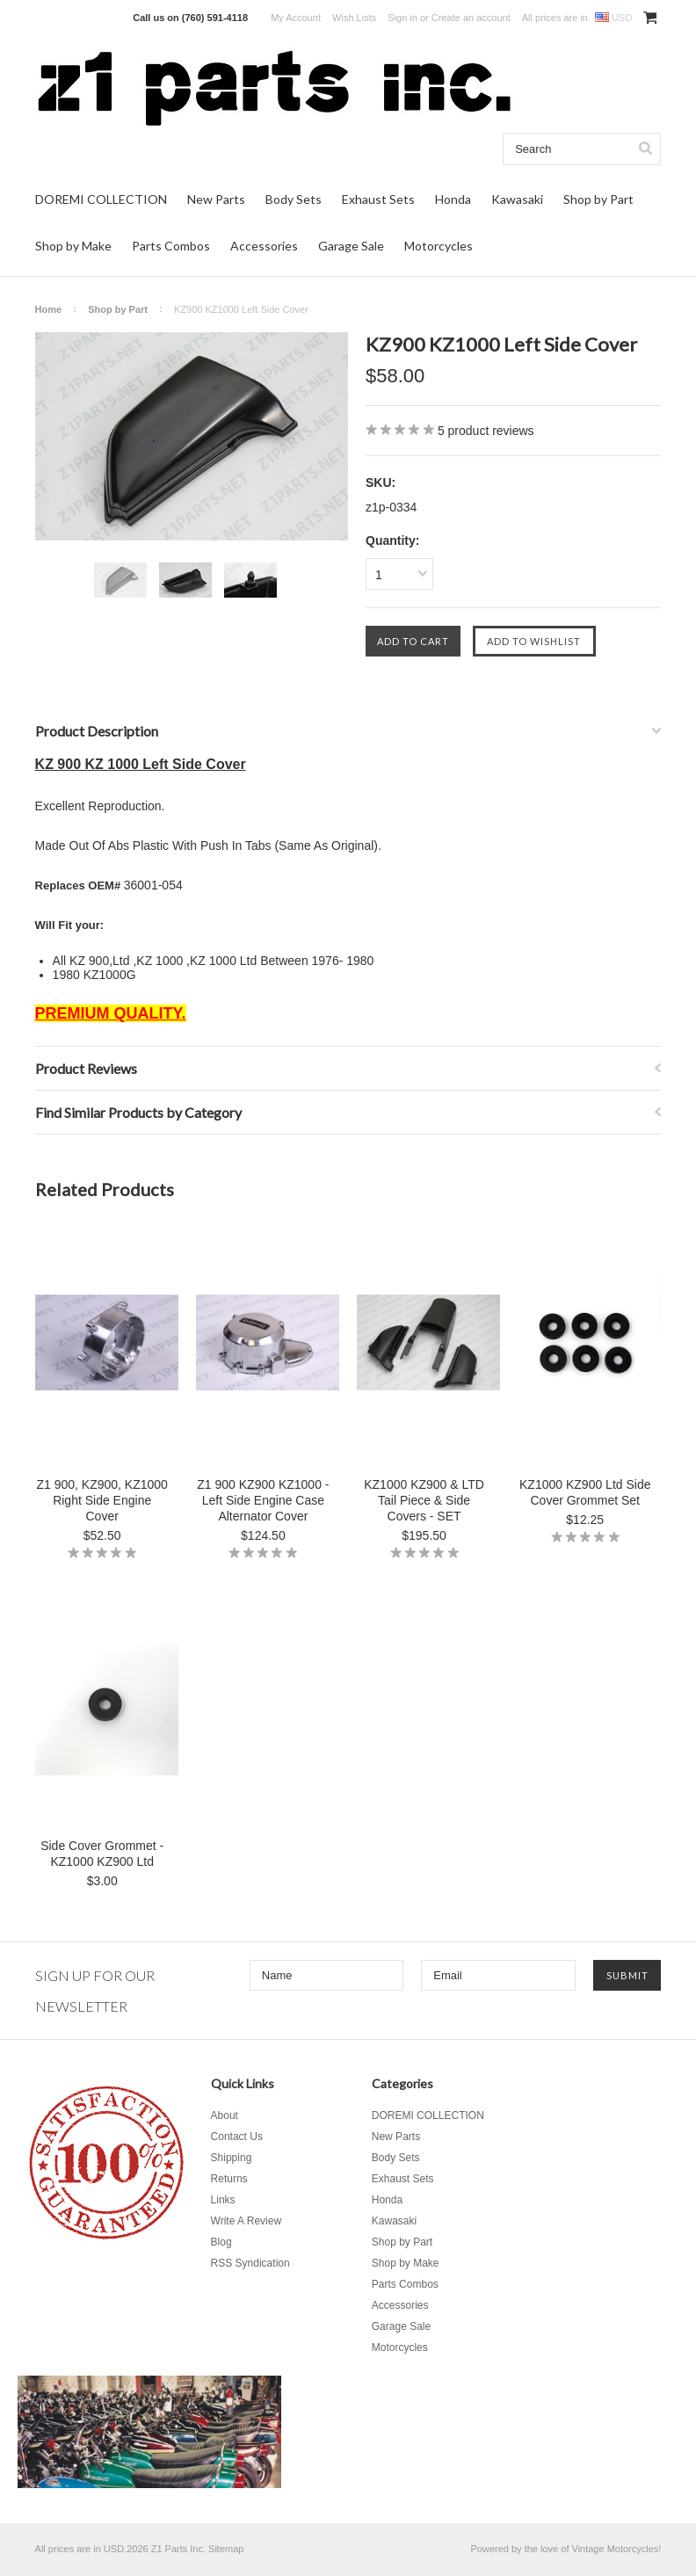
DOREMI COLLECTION (101, 199)
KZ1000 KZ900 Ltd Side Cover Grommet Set (584, 1492)
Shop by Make (73, 245)
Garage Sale (351, 245)
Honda (453, 199)
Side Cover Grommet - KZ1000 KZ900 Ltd (101, 1854)
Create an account (471, 17)
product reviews (486, 431)
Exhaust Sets (378, 199)
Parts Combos (171, 245)
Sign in (402, 17)
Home (48, 309)
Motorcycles (438, 245)
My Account (296, 17)
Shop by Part (598, 199)
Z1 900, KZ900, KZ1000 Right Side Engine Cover (101, 1500)
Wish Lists (354, 17)
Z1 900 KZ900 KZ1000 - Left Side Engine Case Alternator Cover (263, 1500)
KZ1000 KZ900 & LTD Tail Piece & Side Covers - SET (424, 1500)
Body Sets (293, 199)
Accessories (264, 245)
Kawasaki (517, 199)
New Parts (216, 199)
